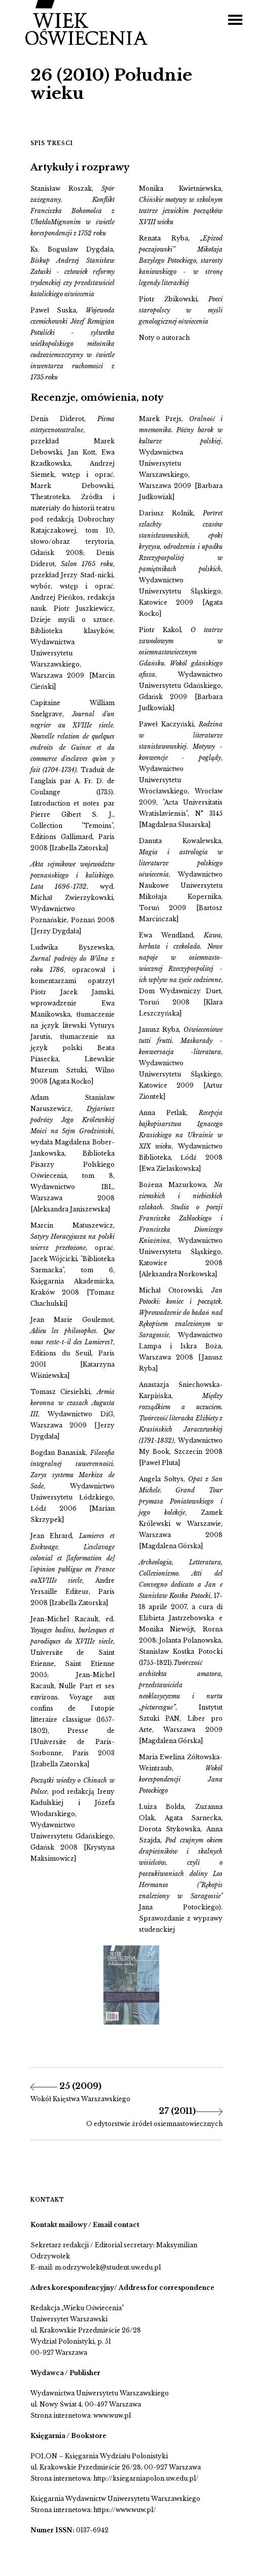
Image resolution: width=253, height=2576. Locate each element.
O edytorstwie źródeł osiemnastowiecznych (154, 2124)
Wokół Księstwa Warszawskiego (80, 2099)
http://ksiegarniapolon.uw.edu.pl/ (146, 2478)
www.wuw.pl (112, 2415)
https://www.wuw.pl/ (124, 2510)
